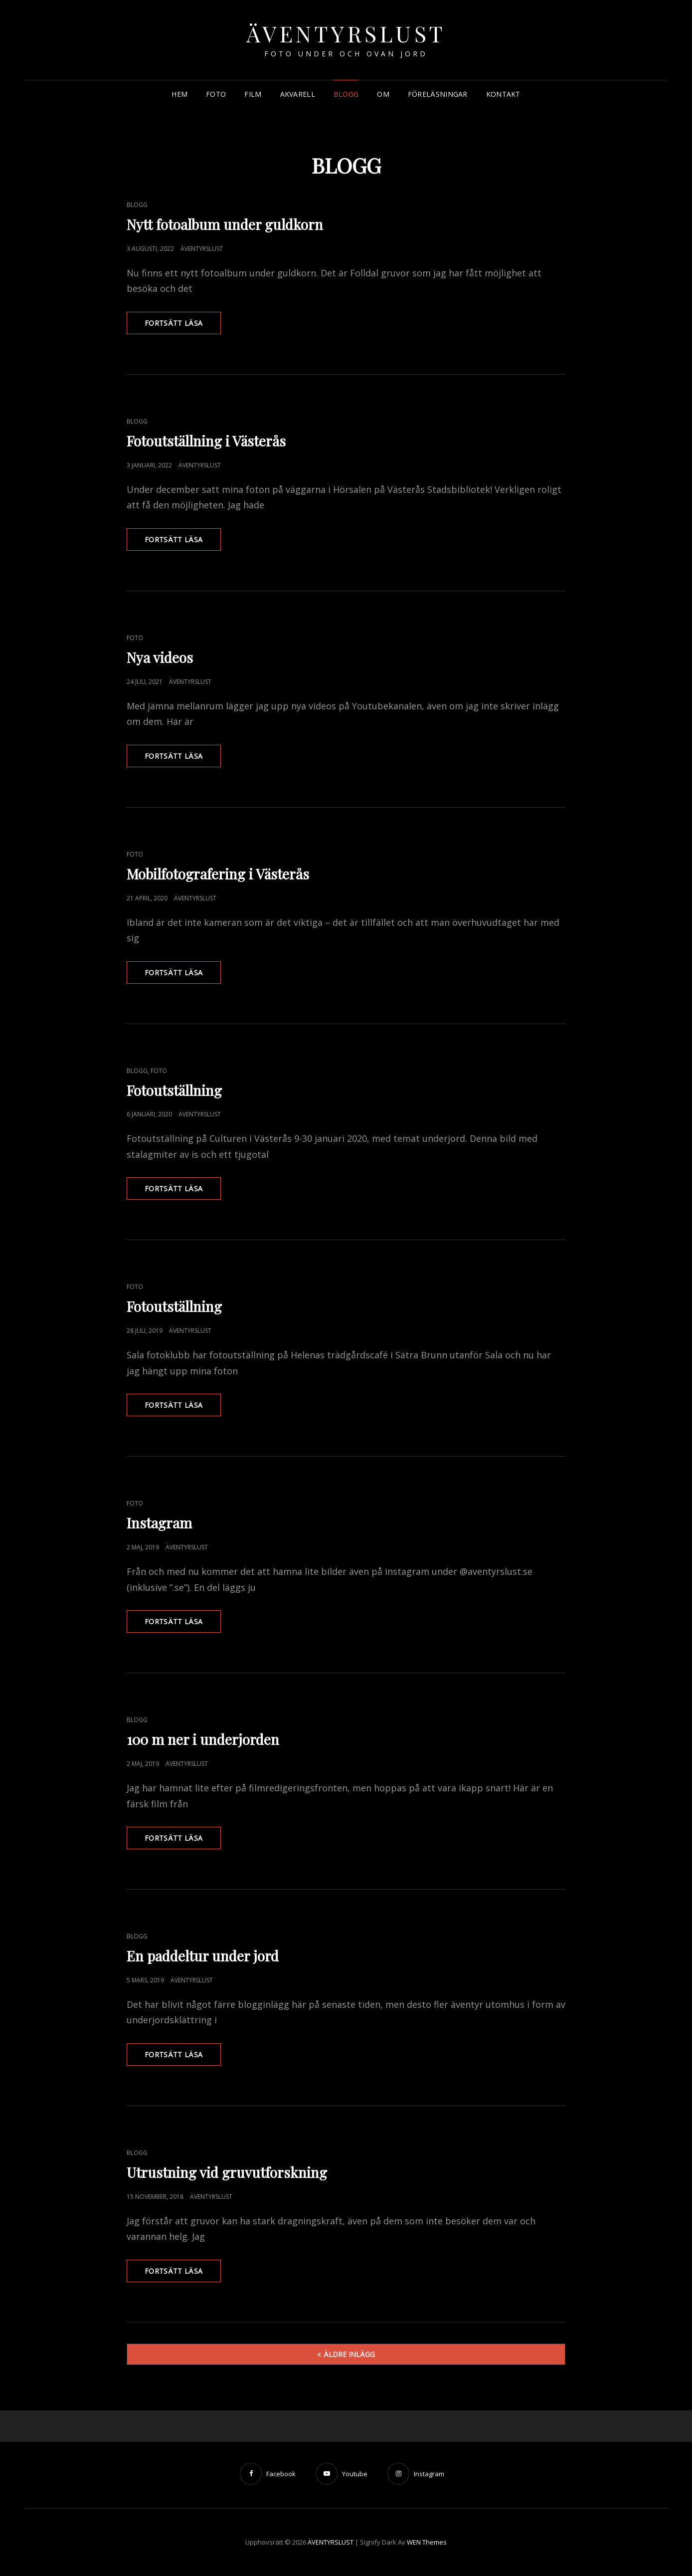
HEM (179, 94)
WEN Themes (427, 2542)
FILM (252, 94)
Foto (135, 638)
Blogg (137, 205)
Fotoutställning (174, 1090)
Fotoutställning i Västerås (206, 440)
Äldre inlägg (349, 2354)
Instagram (159, 1522)
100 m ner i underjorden (203, 1739)
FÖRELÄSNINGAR (438, 94)
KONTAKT (503, 94)
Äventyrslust (201, 248)
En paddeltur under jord (203, 1955)
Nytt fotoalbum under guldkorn (225, 224)
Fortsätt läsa (183, 325)
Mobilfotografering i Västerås (218, 873)
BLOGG (346, 94)
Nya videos (160, 657)
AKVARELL (297, 94)
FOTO (216, 94)
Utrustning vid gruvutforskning (227, 2172)
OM (383, 94)
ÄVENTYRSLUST (346, 33)
